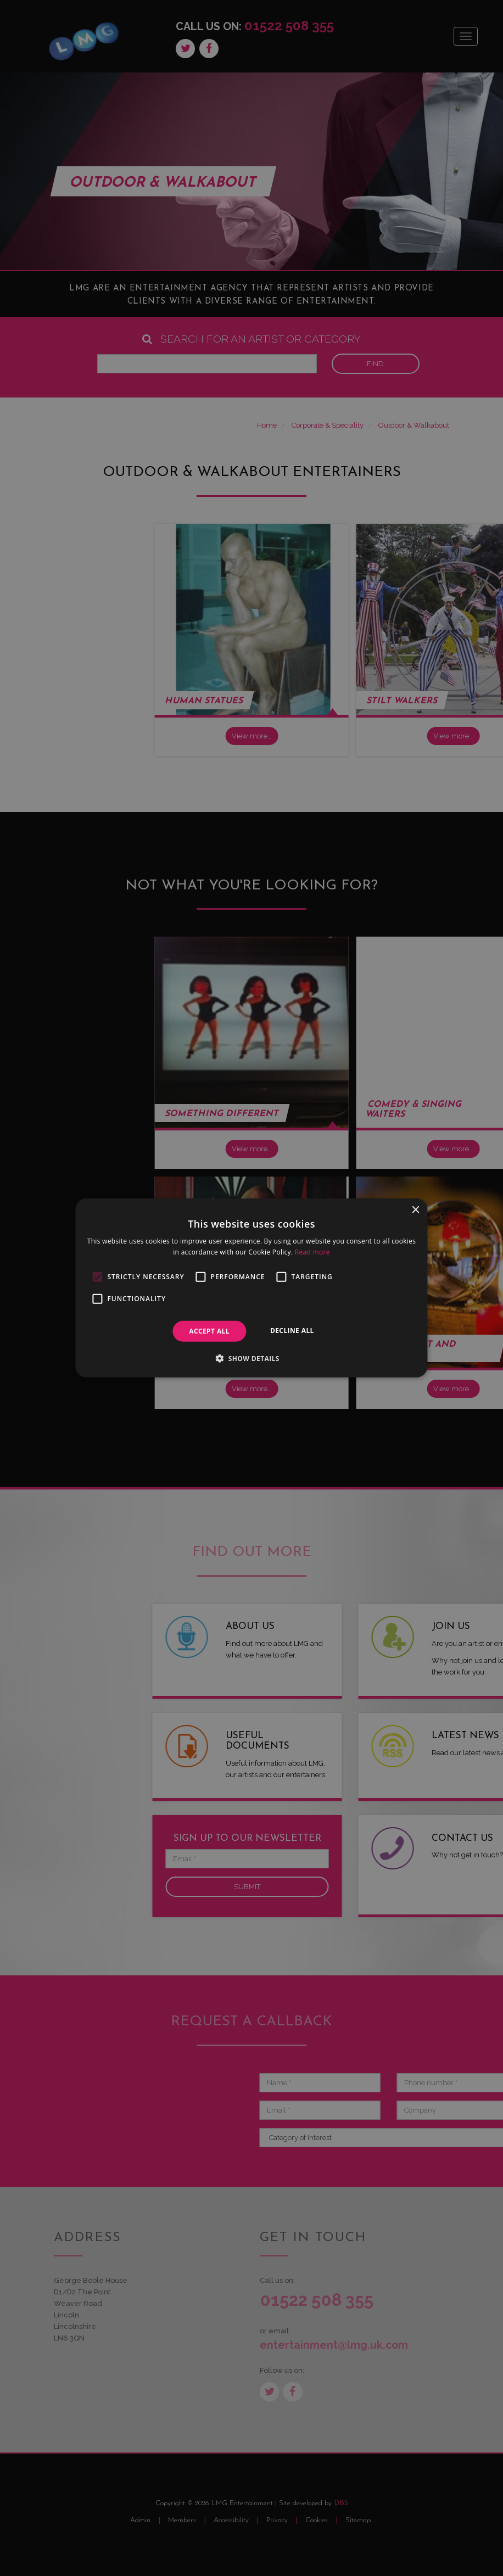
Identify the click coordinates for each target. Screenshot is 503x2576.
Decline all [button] (292, 1330)
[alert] (251, 1288)
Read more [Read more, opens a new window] (312, 1252)
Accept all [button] (209, 1331)
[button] (251, 1358)
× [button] (415, 1210)
